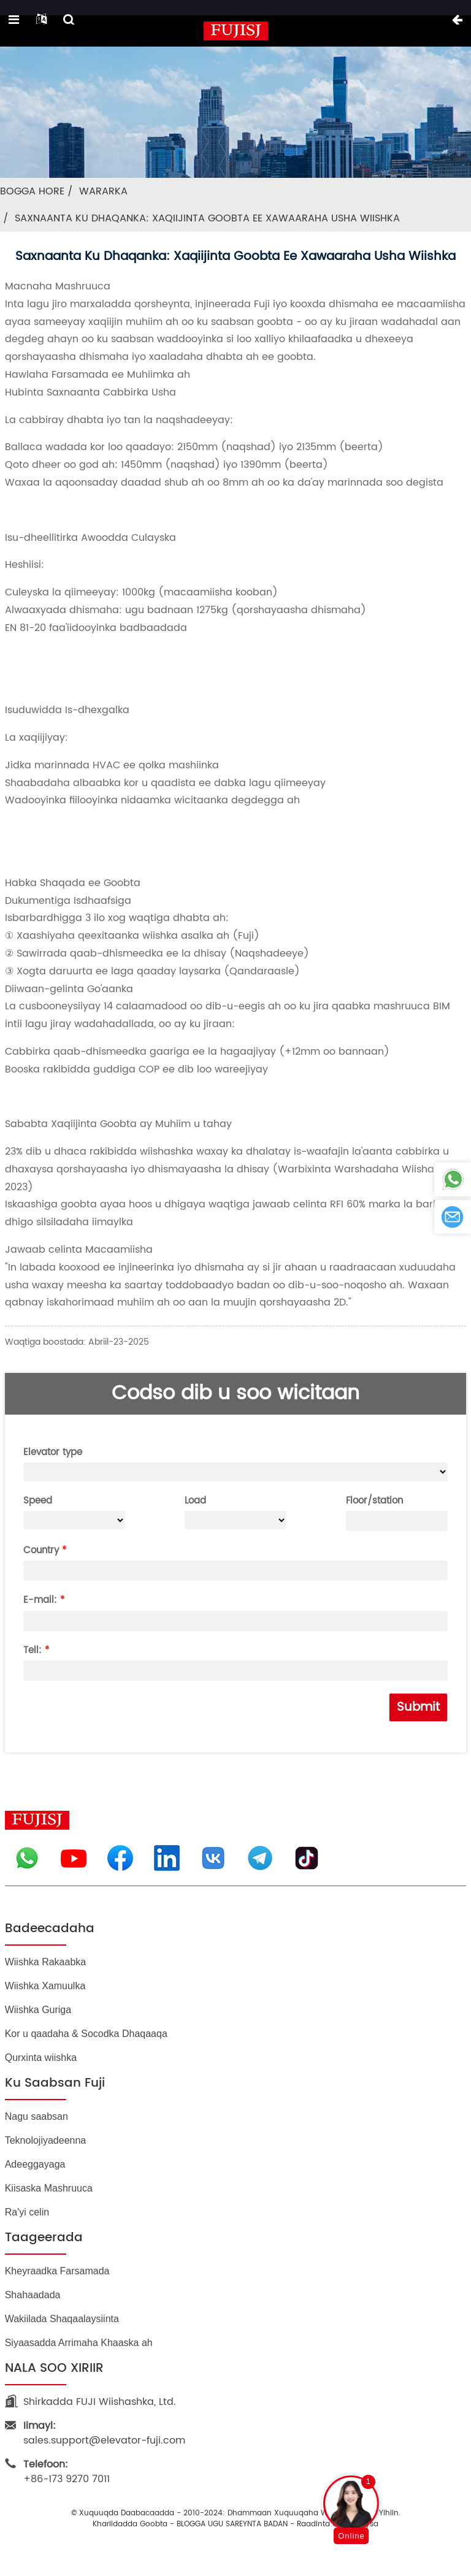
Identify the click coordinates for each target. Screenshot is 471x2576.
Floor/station (374, 1501)
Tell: (32, 1650)
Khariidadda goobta (130, 2524)
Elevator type (52, 1452)
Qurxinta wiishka (41, 2057)
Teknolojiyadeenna (45, 2140)
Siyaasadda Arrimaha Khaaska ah (79, 2342)
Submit (418, 1707)
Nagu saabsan (36, 2116)
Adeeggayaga (35, 2164)
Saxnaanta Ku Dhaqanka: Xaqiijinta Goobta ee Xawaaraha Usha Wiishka (207, 218)
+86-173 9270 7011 (66, 2471)
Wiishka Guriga (38, 2010)
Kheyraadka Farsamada (57, 2271)
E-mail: (40, 1600)
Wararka (103, 191)
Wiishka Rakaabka (45, 1962)
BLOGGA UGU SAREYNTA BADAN (232, 2524)
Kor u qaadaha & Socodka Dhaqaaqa (86, 2033)
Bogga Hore (32, 191)
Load (195, 1501)
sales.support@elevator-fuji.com (104, 2433)
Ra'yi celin (27, 2212)
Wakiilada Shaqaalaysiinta (62, 2319)
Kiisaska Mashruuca (49, 2188)
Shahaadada (33, 2295)
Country (41, 1550)
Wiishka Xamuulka (45, 1986)
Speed (37, 1501)
